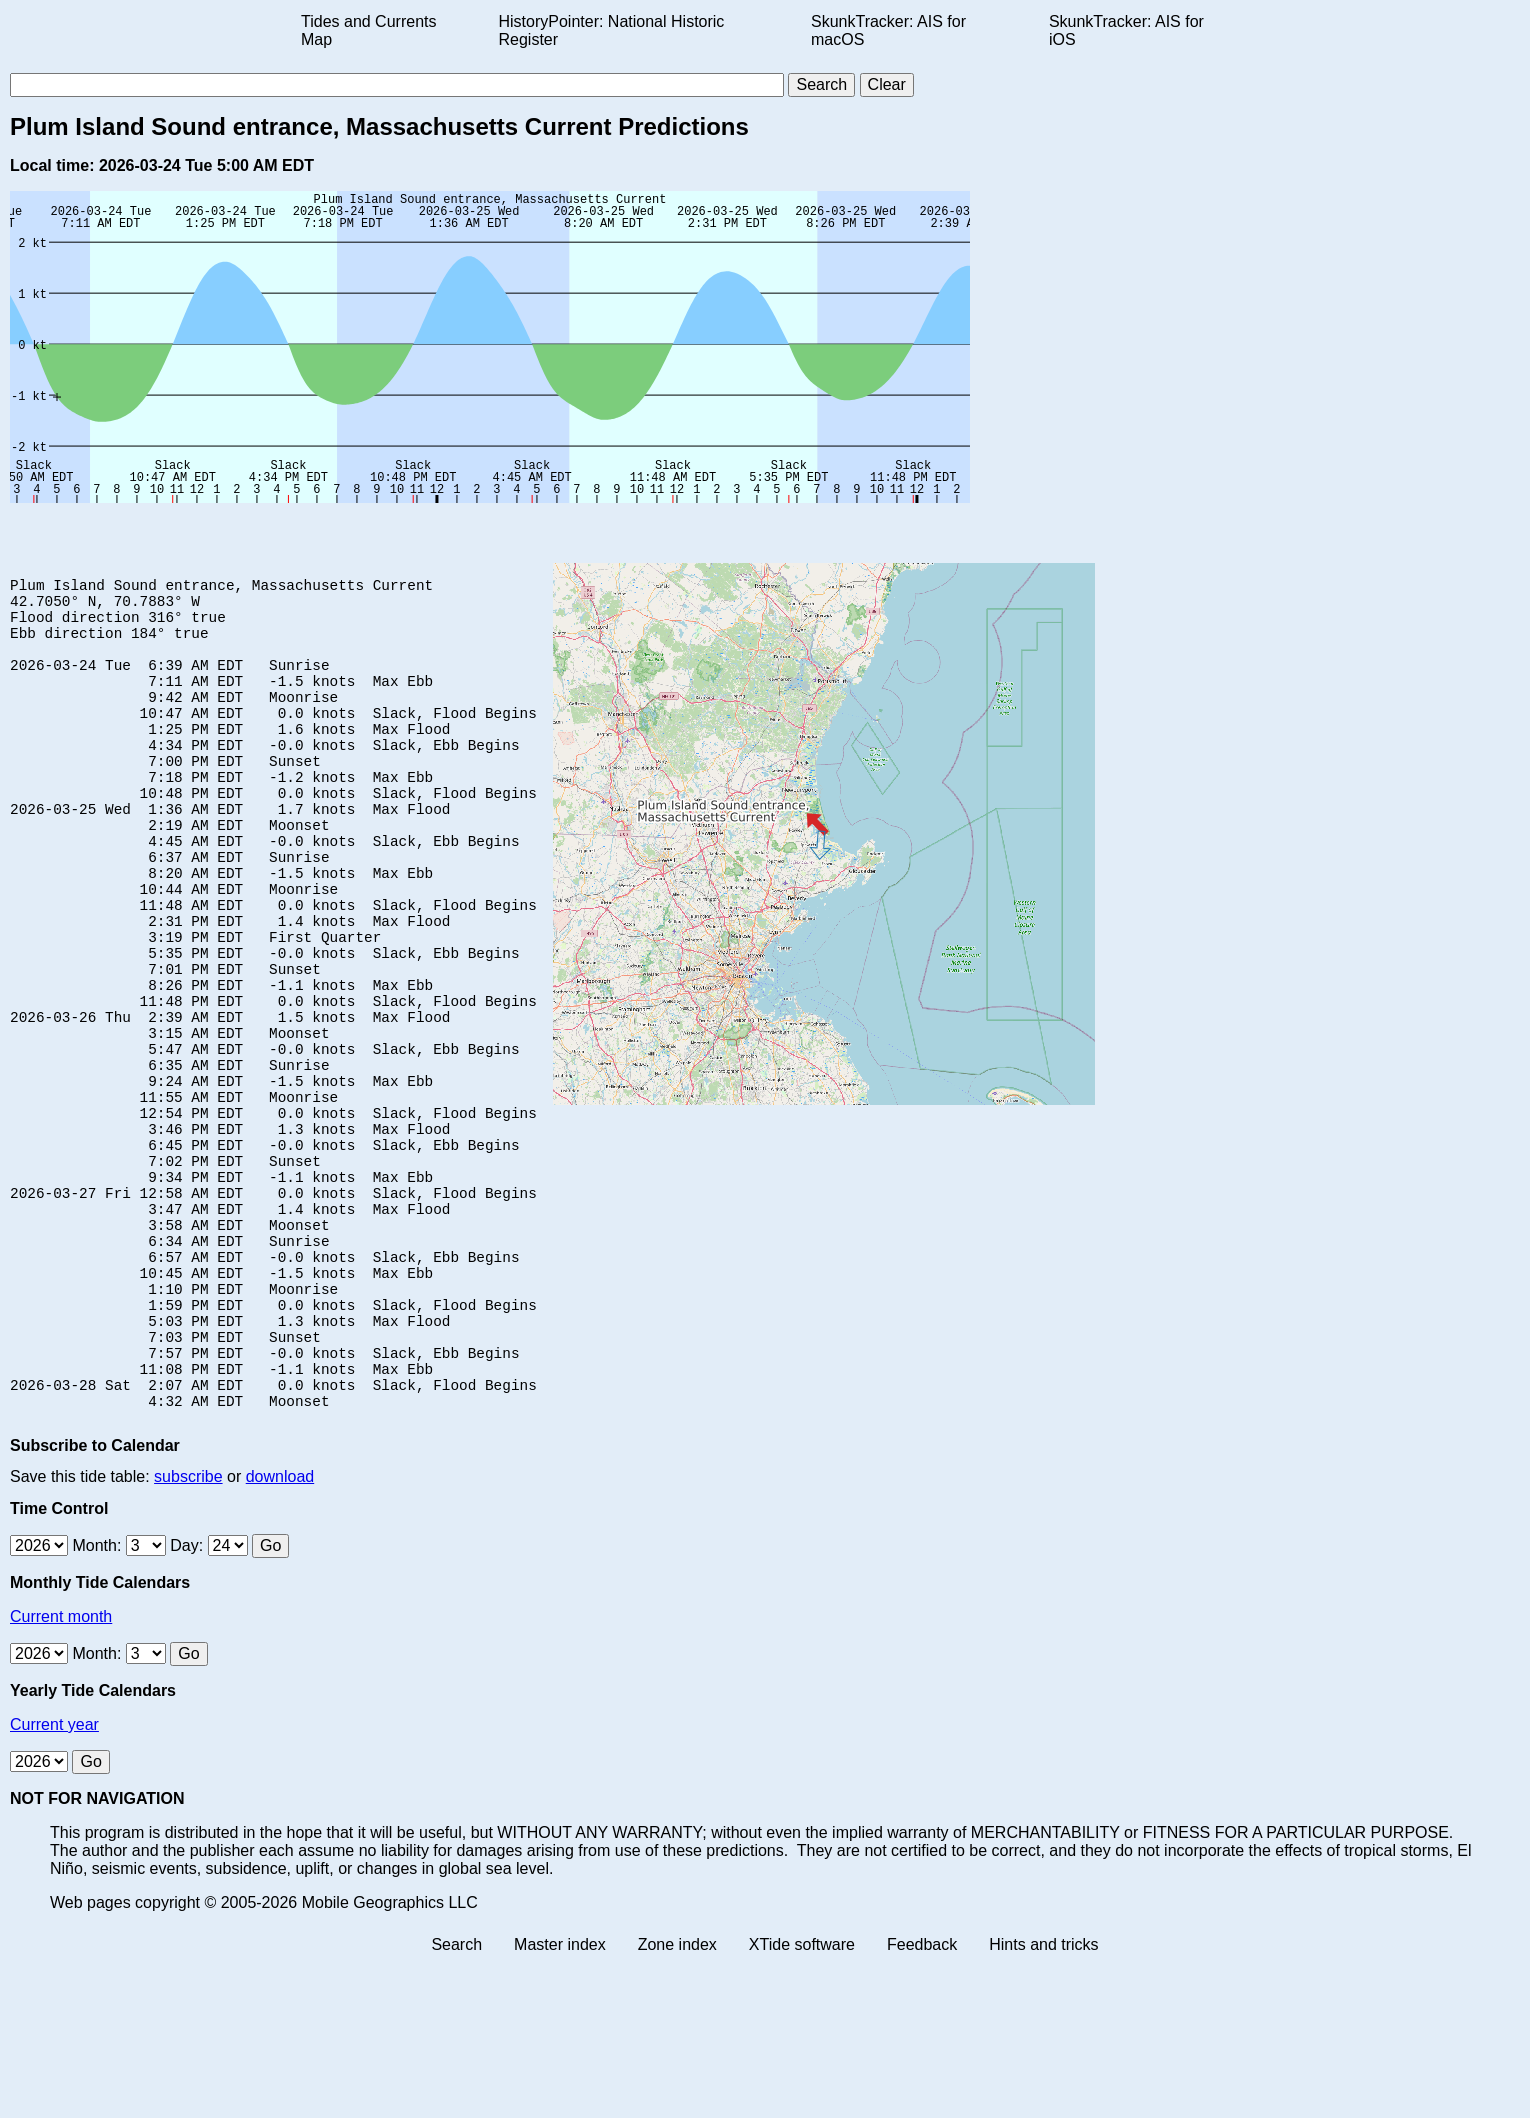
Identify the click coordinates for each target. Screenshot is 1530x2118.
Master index (560, 2100)
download (280, 1632)
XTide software (802, 2100)
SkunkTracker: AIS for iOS (1126, 30)
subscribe (188, 1632)
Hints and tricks (1043, 2100)
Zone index (677, 2100)
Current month (61, 1772)
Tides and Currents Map (368, 30)
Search (456, 2100)
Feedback (922, 2100)
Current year (54, 1880)
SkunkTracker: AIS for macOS (888, 30)
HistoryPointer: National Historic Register (612, 30)
